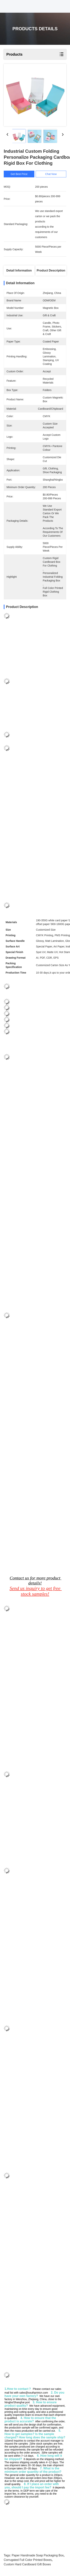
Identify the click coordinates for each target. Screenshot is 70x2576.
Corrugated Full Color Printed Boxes (28, 2559)
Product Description (51, 270)
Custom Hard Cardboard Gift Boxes (27, 2564)
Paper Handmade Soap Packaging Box (38, 2555)
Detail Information (19, 270)
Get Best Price (21, 174)
